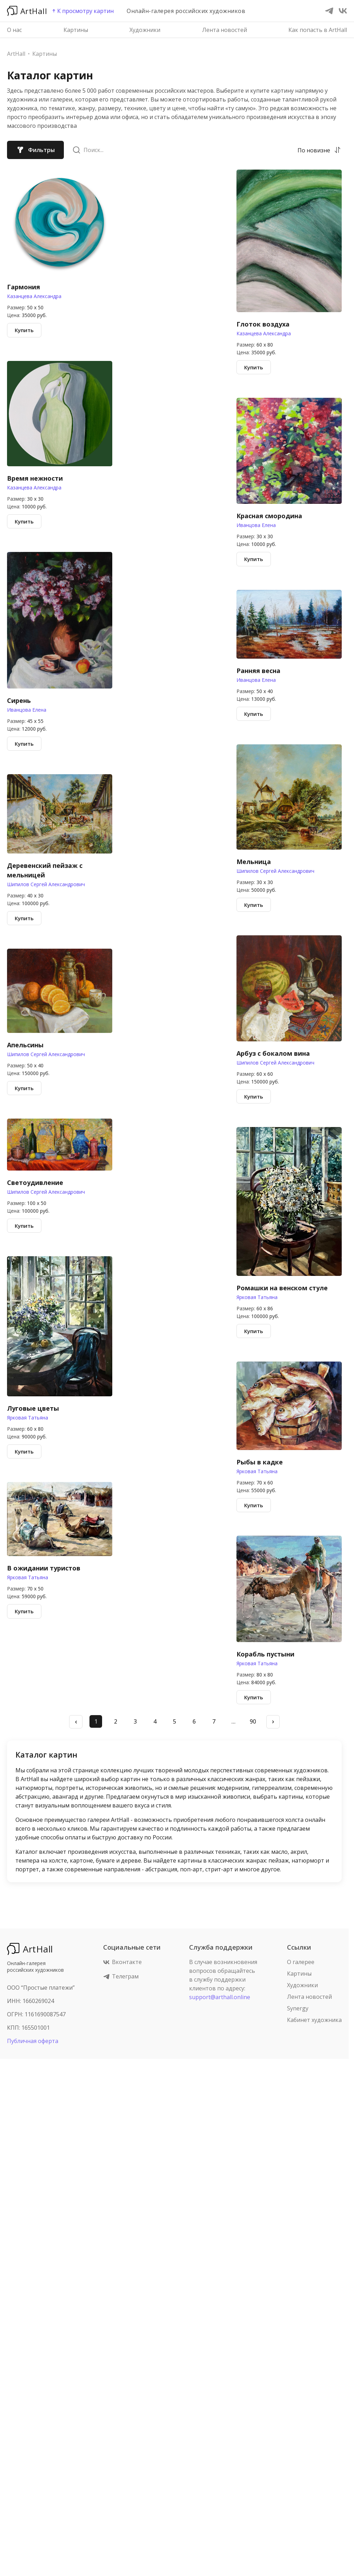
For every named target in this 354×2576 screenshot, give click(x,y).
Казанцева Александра (34, 296)
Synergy (297, 2008)
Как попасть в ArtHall (317, 30)
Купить (24, 330)
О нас (14, 30)
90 (253, 1721)
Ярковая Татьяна (27, 1417)
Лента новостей (224, 30)
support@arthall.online (219, 1997)
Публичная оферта (32, 2041)
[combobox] (314, 150)
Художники (144, 30)
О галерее (300, 1962)
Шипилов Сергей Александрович (46, 884)
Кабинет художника (314, 2020)
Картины (76, 30)
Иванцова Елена (26, 709)
